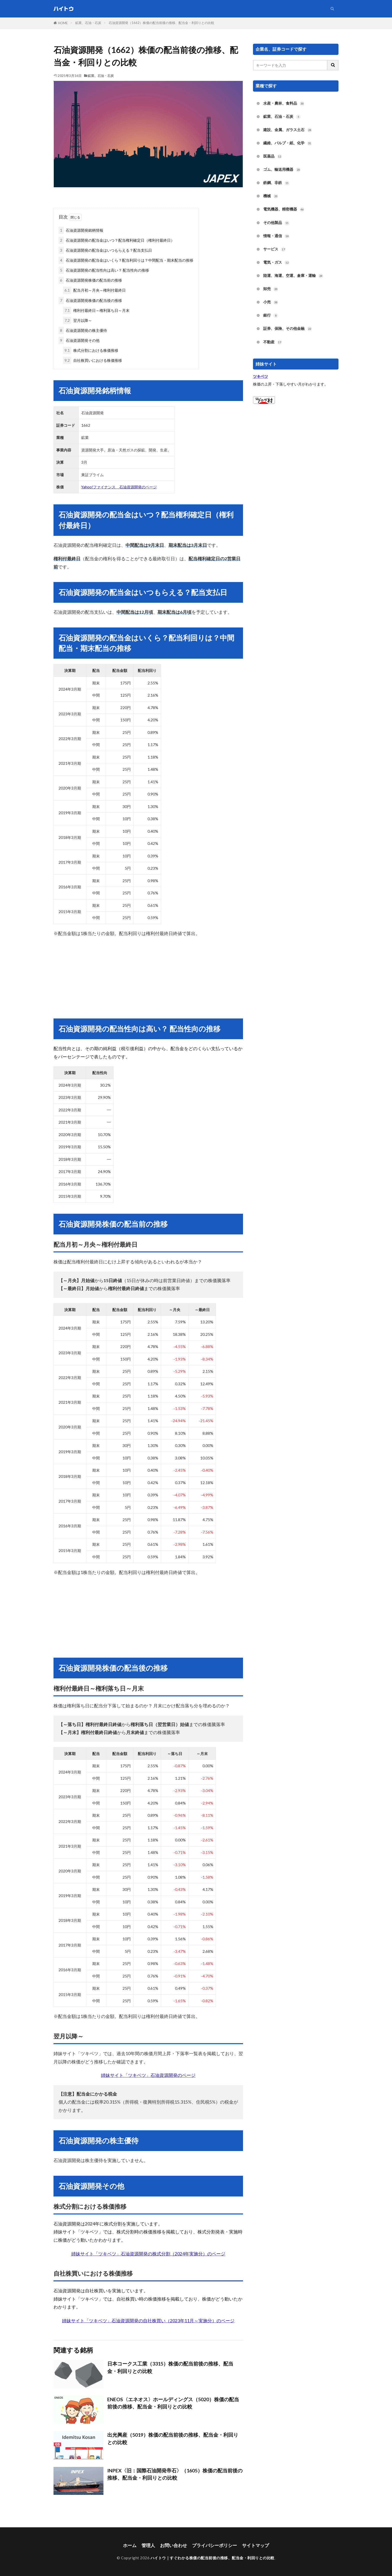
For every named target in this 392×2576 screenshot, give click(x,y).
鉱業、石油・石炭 (88, 23)
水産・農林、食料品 (283, 103)
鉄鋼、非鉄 (276, 183)
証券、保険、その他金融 (287, 328)
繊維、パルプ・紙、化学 (287, 143)
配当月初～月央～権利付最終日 (94, 290)
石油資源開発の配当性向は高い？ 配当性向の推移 (103, 270)
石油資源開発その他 (79, 340)
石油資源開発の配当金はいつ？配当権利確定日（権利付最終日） (116, 240)
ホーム (129, 2545)
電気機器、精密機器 (283, 209)
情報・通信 (276, 236)
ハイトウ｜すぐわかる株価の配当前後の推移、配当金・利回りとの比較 (212, 2558)
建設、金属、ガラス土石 (287, 130)
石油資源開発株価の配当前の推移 (90, 280)
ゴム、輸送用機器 (282, 169)
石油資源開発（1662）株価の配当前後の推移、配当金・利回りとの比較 (161, 23)
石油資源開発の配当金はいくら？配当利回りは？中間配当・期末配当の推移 (125, 260)
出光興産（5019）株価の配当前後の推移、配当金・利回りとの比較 (172, 2438)
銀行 (270, 315)
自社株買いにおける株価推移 (92, 360)
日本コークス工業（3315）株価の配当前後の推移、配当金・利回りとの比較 (170, 2367)
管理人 (148, 2545)
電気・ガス (276, 262)
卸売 (270, 289)
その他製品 (276, 222)
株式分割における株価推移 (90, 350)
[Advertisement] (148, 972)
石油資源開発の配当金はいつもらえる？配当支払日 (105, 250)
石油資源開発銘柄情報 (80, 230)
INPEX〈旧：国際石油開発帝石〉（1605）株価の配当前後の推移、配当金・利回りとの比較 (174, 2474)
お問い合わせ (173, 2545)
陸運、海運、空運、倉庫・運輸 (293, 275)
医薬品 (272, 156)
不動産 (272, 342)
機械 (270, 196)
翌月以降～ (77, 320)
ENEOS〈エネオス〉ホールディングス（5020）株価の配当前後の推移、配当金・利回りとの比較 (173, 2403)
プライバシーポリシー (214, 2545)
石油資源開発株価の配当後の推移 (90, 300)
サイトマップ (255, 2545)
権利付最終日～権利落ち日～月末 (96, 310)
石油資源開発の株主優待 (82, 330)
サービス (274, 249)
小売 (270, 302)
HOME (63, 23)
